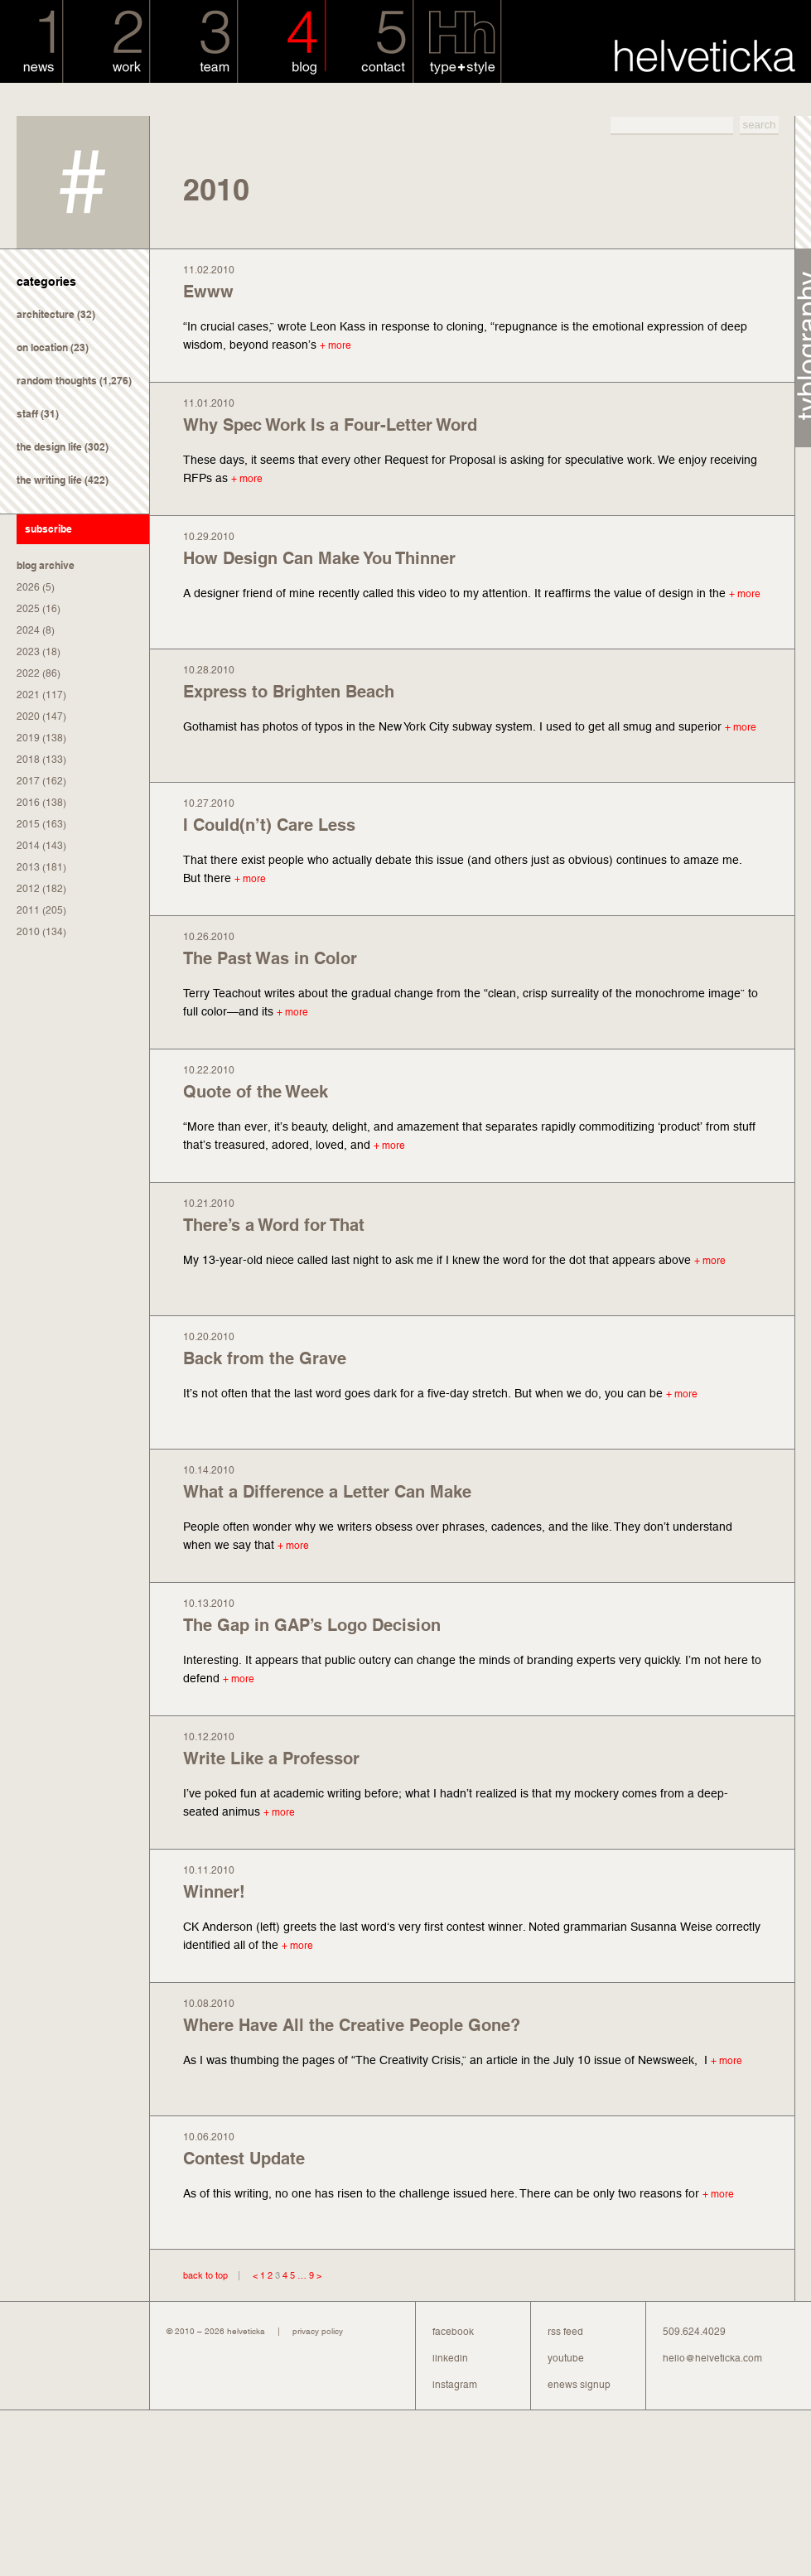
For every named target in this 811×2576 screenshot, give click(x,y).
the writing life (49, 480)
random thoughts (57, 380)
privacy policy (317, 2331)
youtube (566, 2358)
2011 (28, 910)
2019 (28, 738)
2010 (28, 932)
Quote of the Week (255, 1092)
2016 (28, 802)
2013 (28, 867)
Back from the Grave (264, 1358)
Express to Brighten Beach (288, 692)
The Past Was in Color (270, 958)
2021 (28, 695)
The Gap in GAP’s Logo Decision (312, 1625)
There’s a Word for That (273, 1225)
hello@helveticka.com (712, 2358)
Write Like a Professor (271, 1758)
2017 (28, 781)
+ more (335, 345)
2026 (28, 587)
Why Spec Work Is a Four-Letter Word (330, 425)
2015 (28, 824)
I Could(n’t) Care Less (269, 825)
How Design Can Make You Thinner (319, 558)
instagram (454, 2384)
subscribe (48, 529)
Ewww (208, 291)
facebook (453, 2331)
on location (42, 347)
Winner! (214, 1892)
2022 (28, 673)
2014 (28, 845)
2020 (28, 716)
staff (27, 414)
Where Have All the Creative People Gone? (351, 2025)
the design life (49, 447)
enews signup (579, 2384)
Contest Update (244, 2158)
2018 (28, 759)
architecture (46, 314)
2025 (28, 609)
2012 (28, 889)
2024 (28, 630)
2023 (28, 652)
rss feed (565, 2331)
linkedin (450, 2358)
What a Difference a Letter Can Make (327, 1492)
